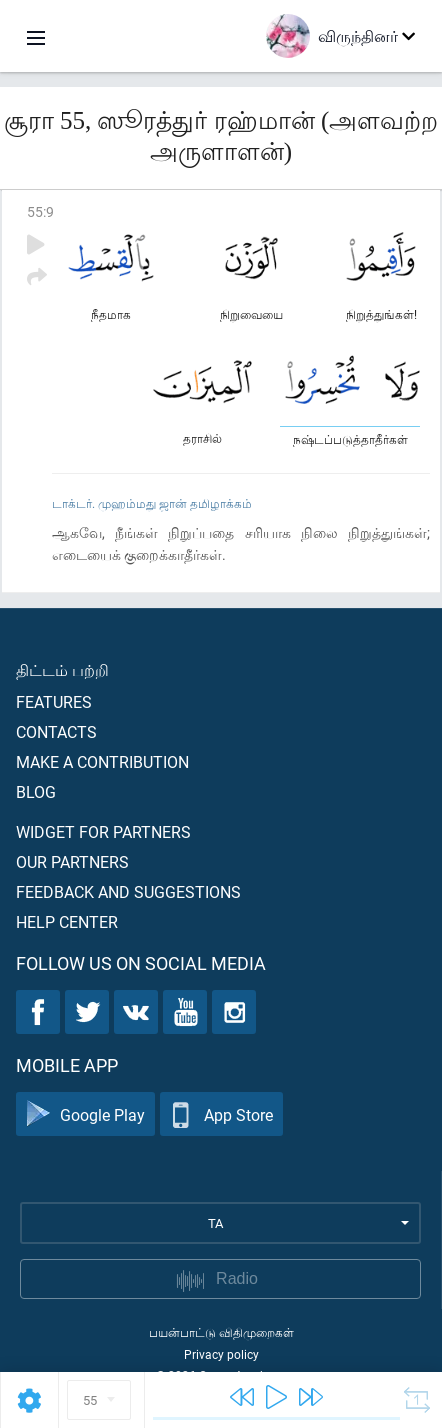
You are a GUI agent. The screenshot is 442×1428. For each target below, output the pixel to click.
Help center (67, 921)
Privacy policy (221, 1354)
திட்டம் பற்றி (62, 669)
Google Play (85, 1114)
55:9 (40, 211)
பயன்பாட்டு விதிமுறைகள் (221, 1332)
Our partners (72, 861)
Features (54, 701)
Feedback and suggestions (128, 891)
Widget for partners (103, 831)
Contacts (56, 731)
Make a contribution (102, 761)
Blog (36, 791)
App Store (221, 1114)
